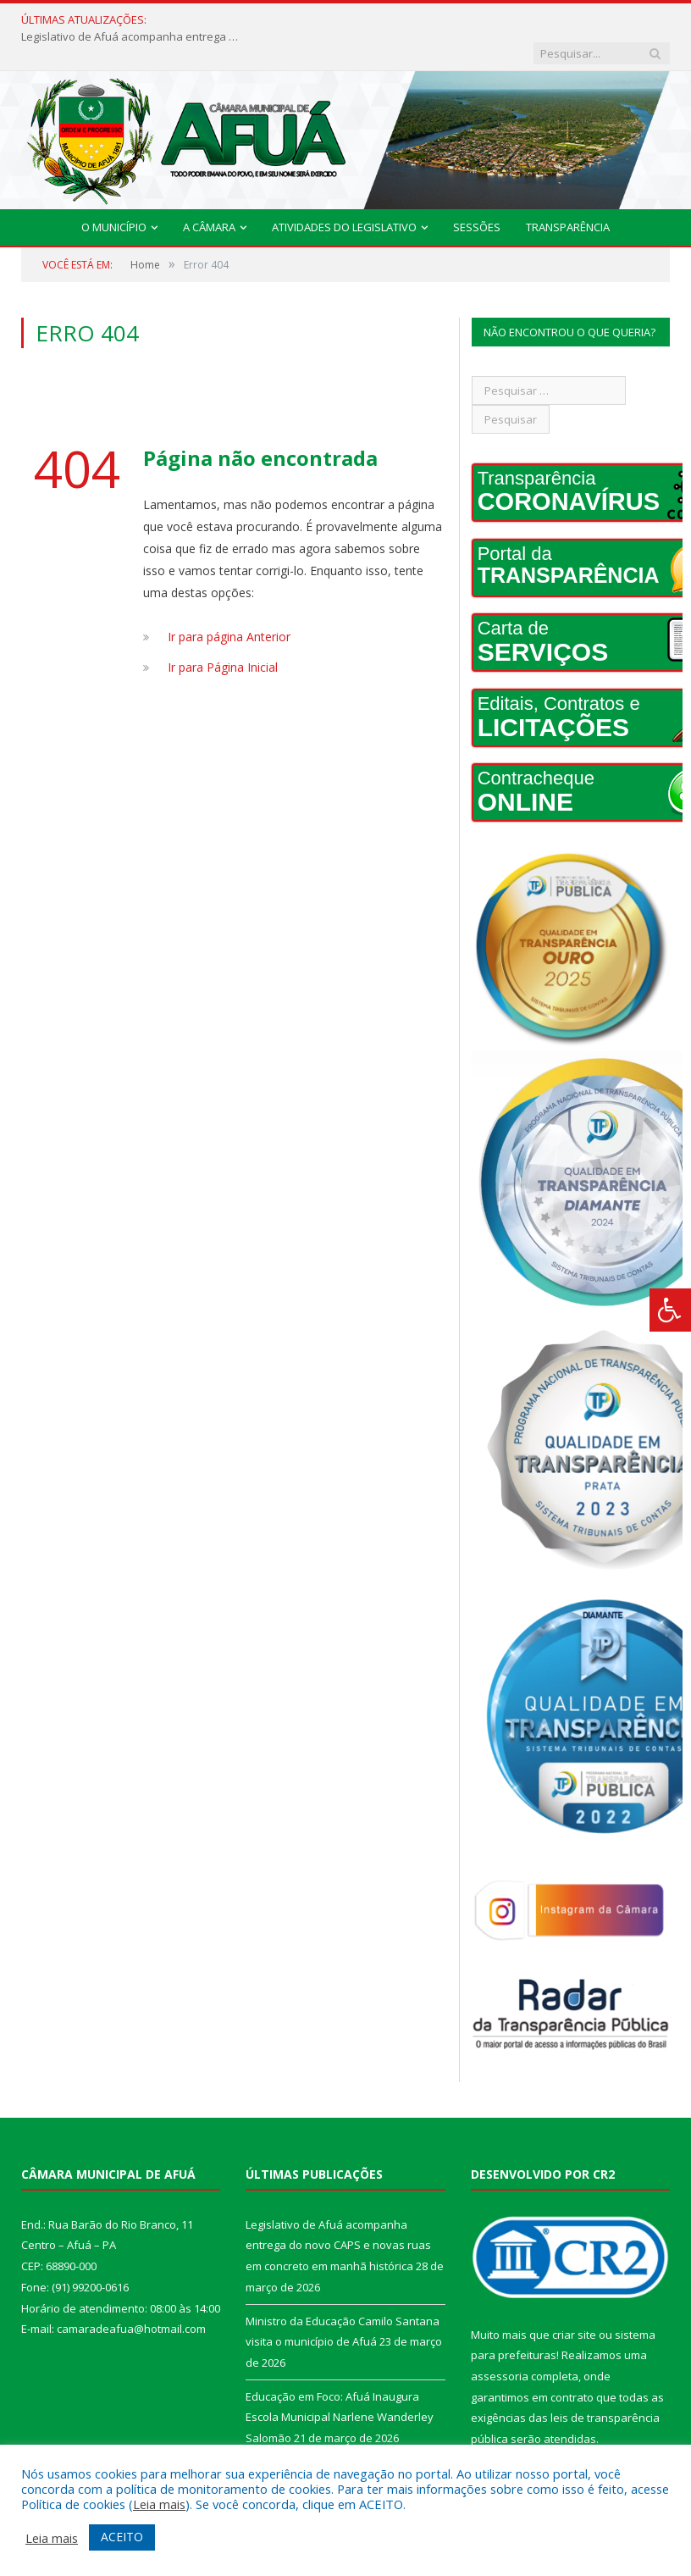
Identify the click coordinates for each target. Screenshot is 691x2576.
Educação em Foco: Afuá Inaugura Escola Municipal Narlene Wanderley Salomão (340, 2384)
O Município (113, 194)
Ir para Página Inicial (223, 634)
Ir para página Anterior (229, 604)
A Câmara (209, 194)
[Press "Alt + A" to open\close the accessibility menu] (670, 1310)
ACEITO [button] (122, 2537)
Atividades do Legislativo (344, 194)
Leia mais (159, 2504)
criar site (574, 2301)
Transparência (568, 194)
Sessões (476, 194)
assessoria (499, 2343)
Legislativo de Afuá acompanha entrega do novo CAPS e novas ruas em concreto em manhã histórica (269, 20)
